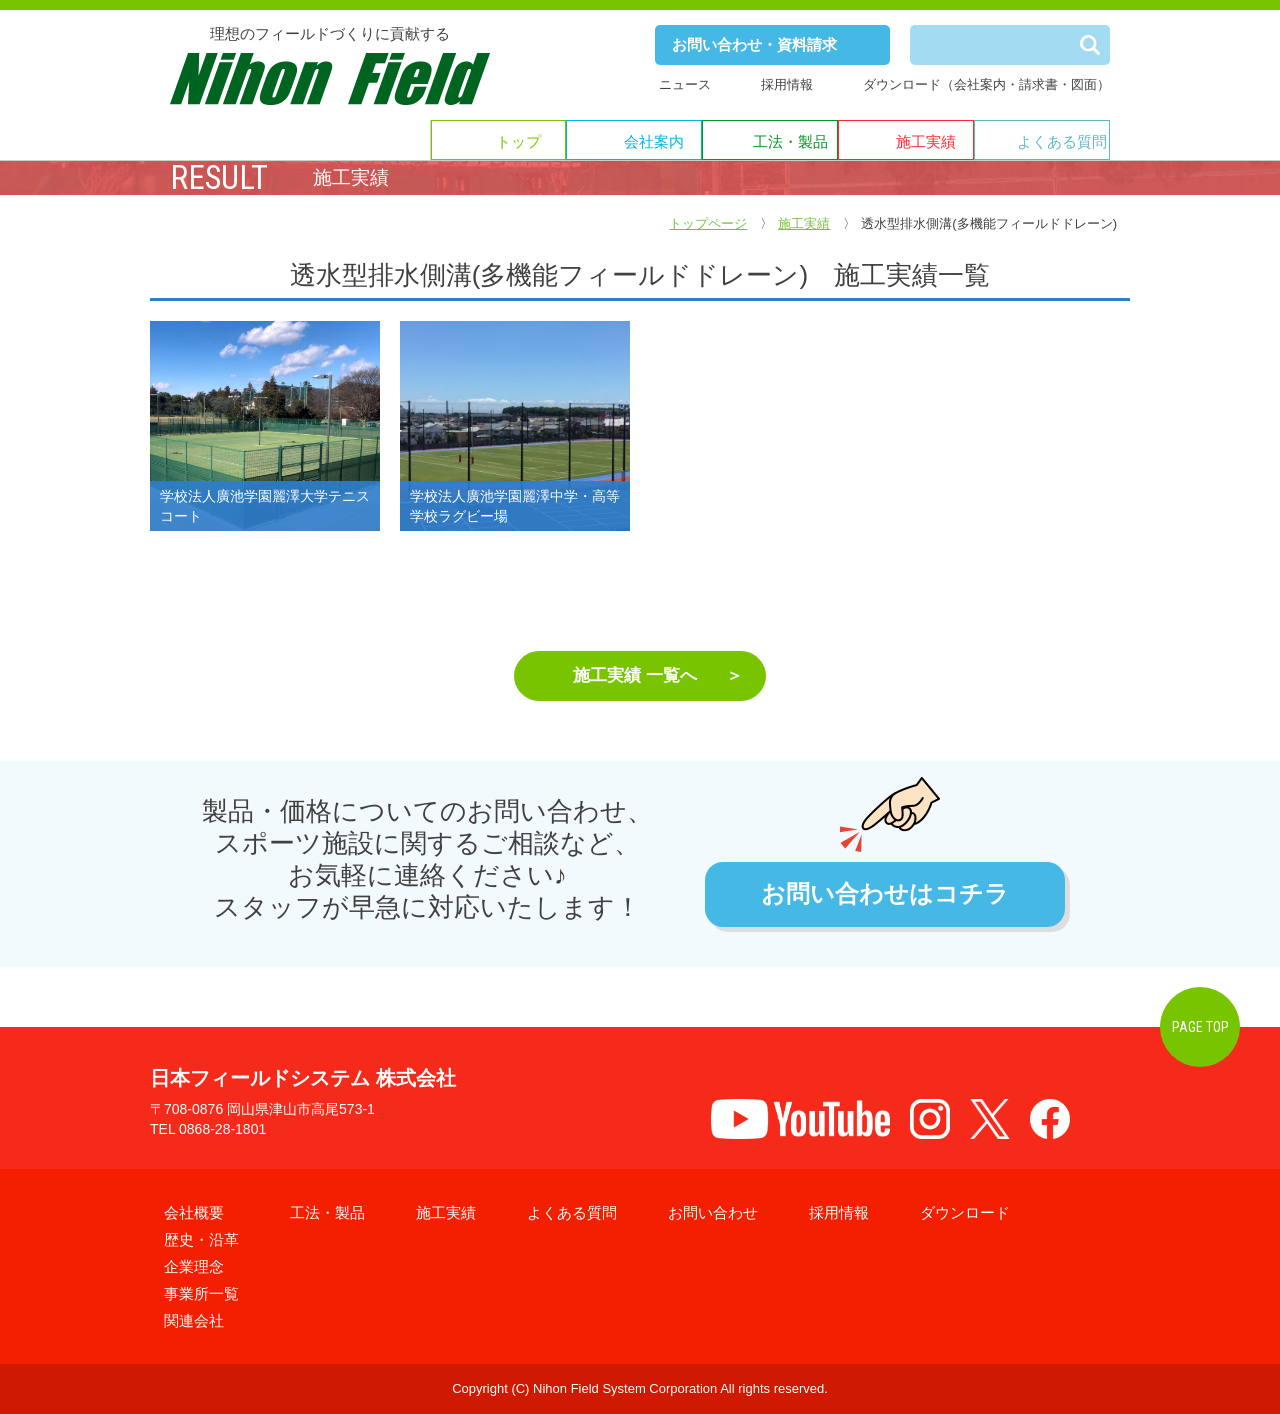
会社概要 (194, 1212)
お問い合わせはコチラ (885, 894)
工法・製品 (790, 141)
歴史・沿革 (201, 1239)
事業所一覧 (201, 1293)
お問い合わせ (713, 1212)
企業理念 (194, 1266)
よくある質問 (1062, 141)
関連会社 (194, 1320)
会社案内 (654, 141)
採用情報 (787, 84)
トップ (518, 141)
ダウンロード (965, 1212)
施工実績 (926, 141)
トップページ (708, 223)
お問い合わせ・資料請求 (754, 44)
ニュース (685, 84)
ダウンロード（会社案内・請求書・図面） (986, 84)
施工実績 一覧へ (635, 675)
